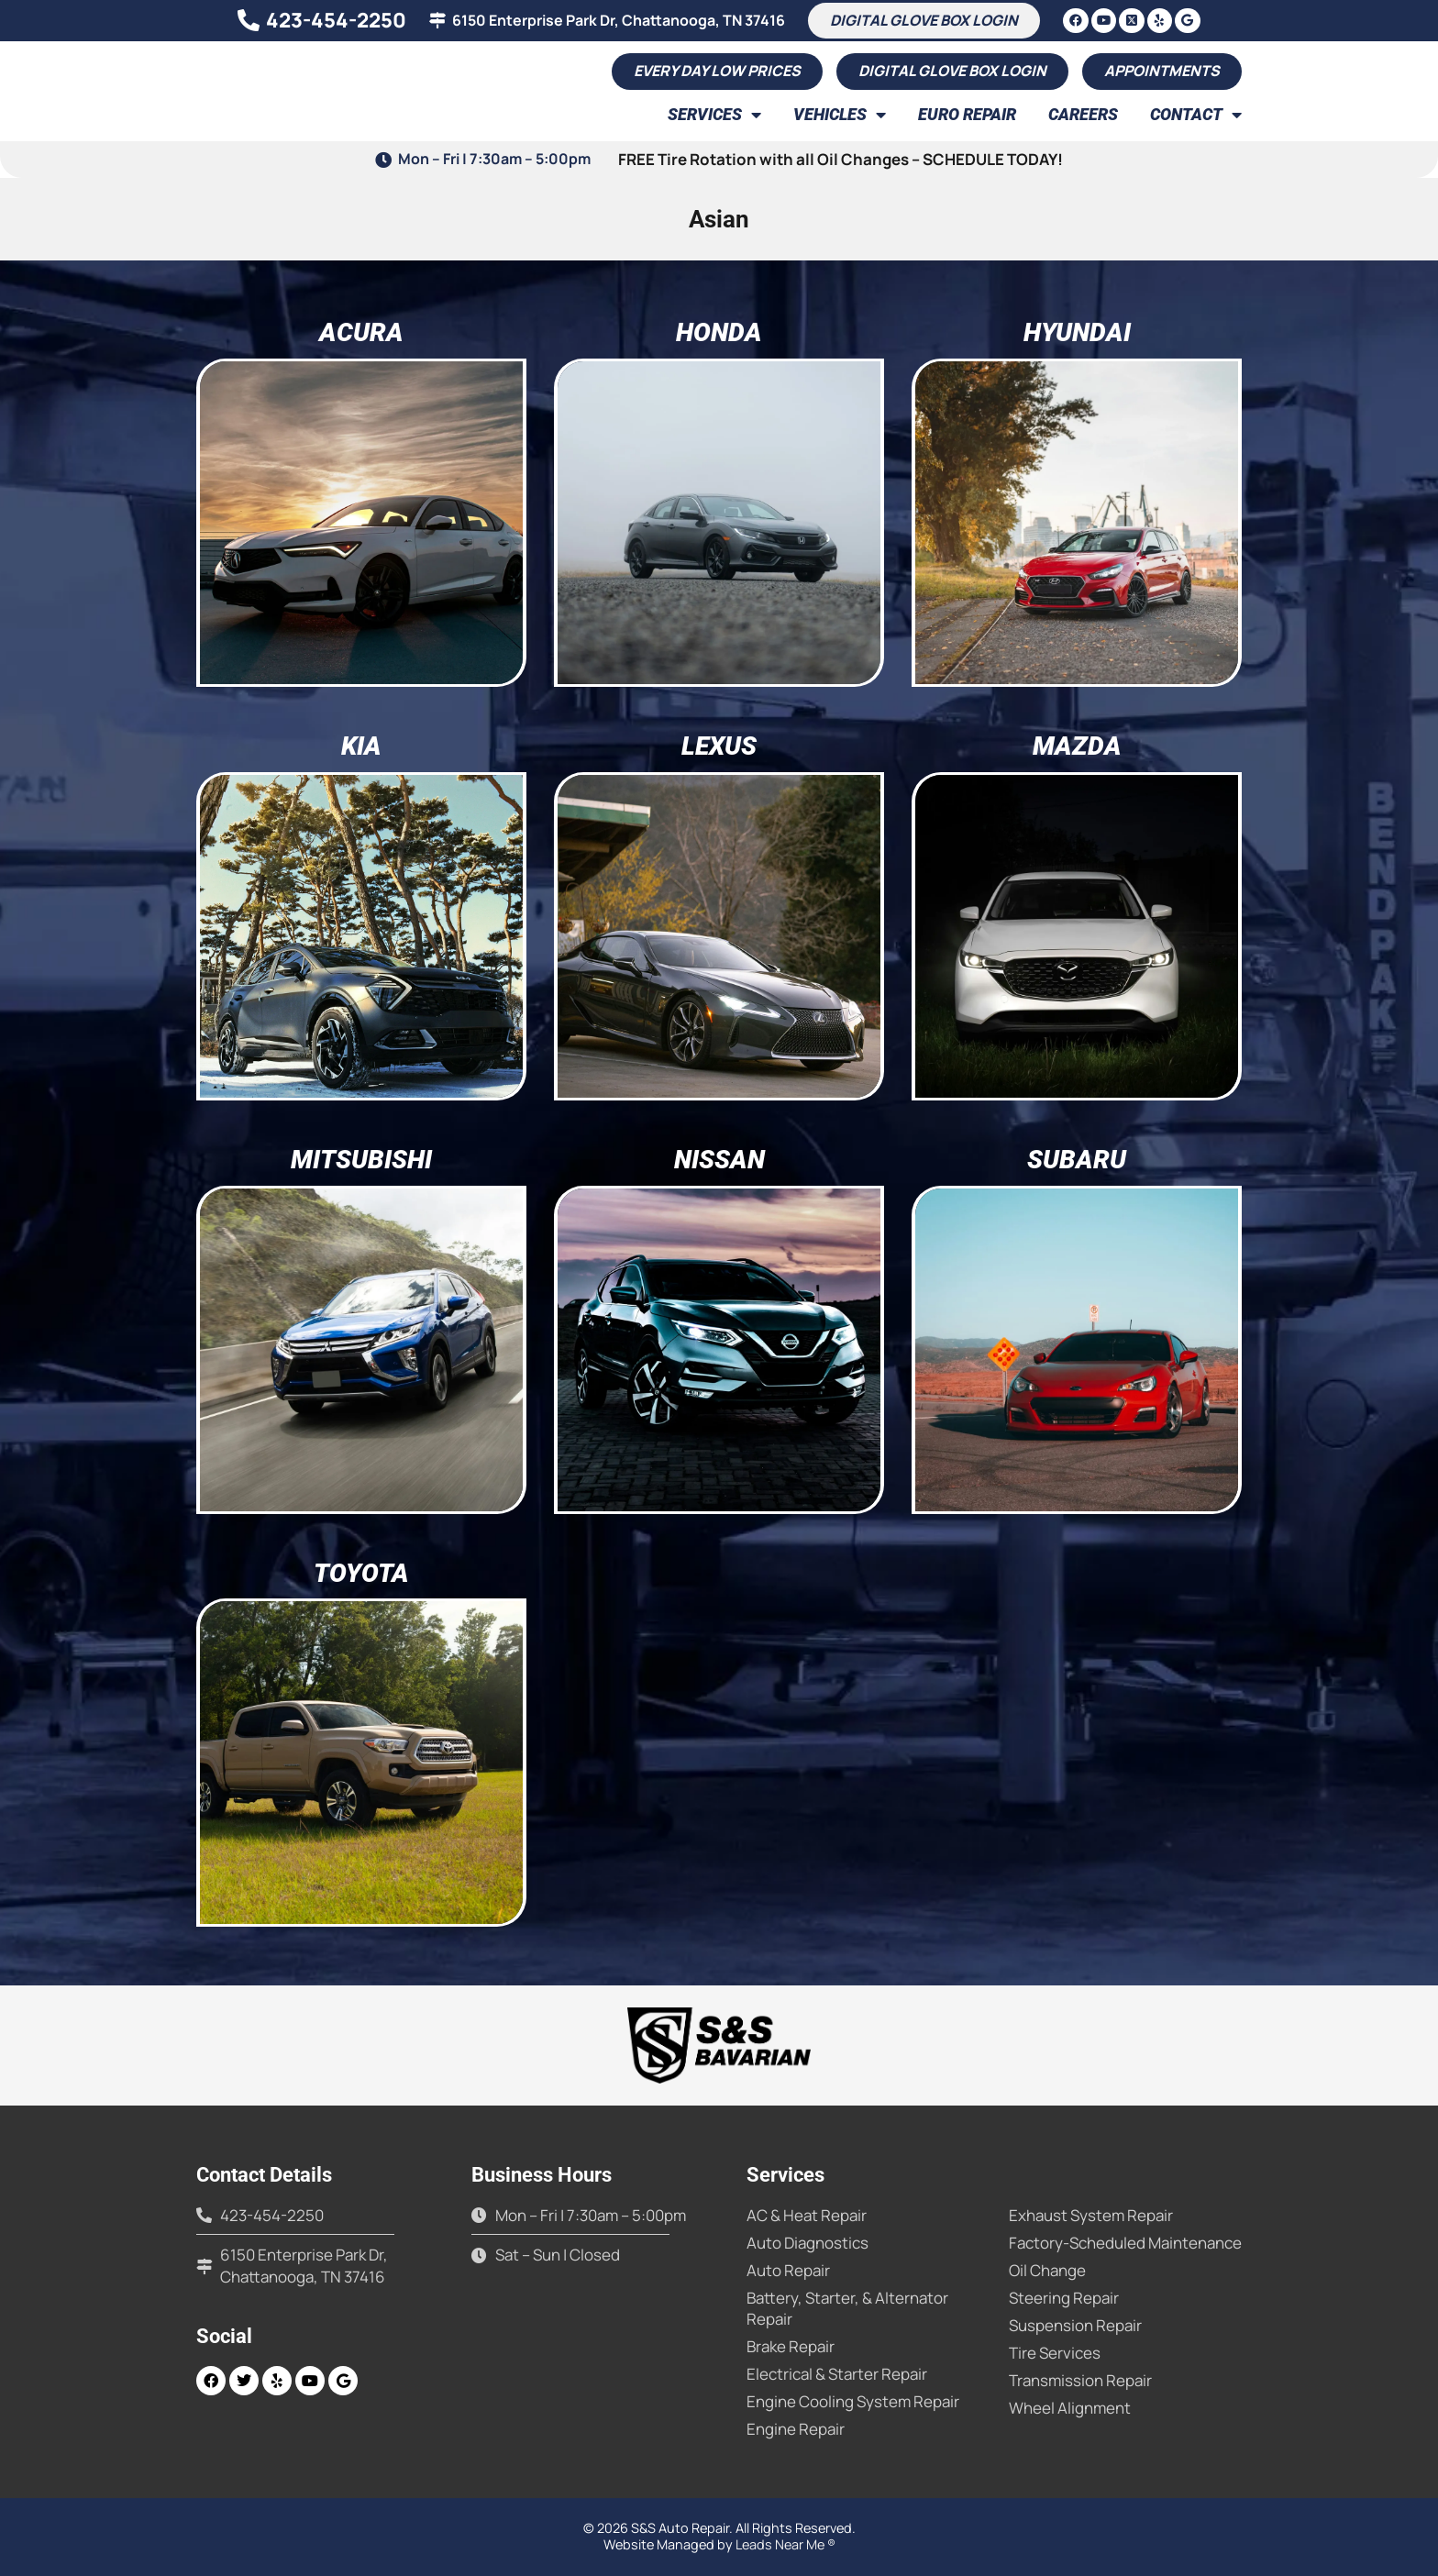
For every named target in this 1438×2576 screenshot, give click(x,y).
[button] (1162, 71)
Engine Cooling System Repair (853, 2401)
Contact (1196, 114)
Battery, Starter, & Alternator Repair (847, 2308)
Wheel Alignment (1070, 2407)
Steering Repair (1064, 2297)
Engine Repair (796, 2428)
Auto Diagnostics (807, 2242)
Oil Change (1047, 2270)
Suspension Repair (1075, 2325)
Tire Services (1055, 2352)
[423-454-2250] (248, 20)
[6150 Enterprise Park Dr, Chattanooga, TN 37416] (436, 20)
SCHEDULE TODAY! (993, 159)
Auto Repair (788, 2270)
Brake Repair (791, 2346)
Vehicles (839, 114)
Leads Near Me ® (785, 2544)
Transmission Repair (1080, 2380)
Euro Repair (967, 114)
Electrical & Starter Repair (837, 2373)
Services (714, 114)
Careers (1083, 114)
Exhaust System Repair (1091, 2215)
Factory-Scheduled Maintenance (1125, 2242)
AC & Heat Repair (807, 2215)
